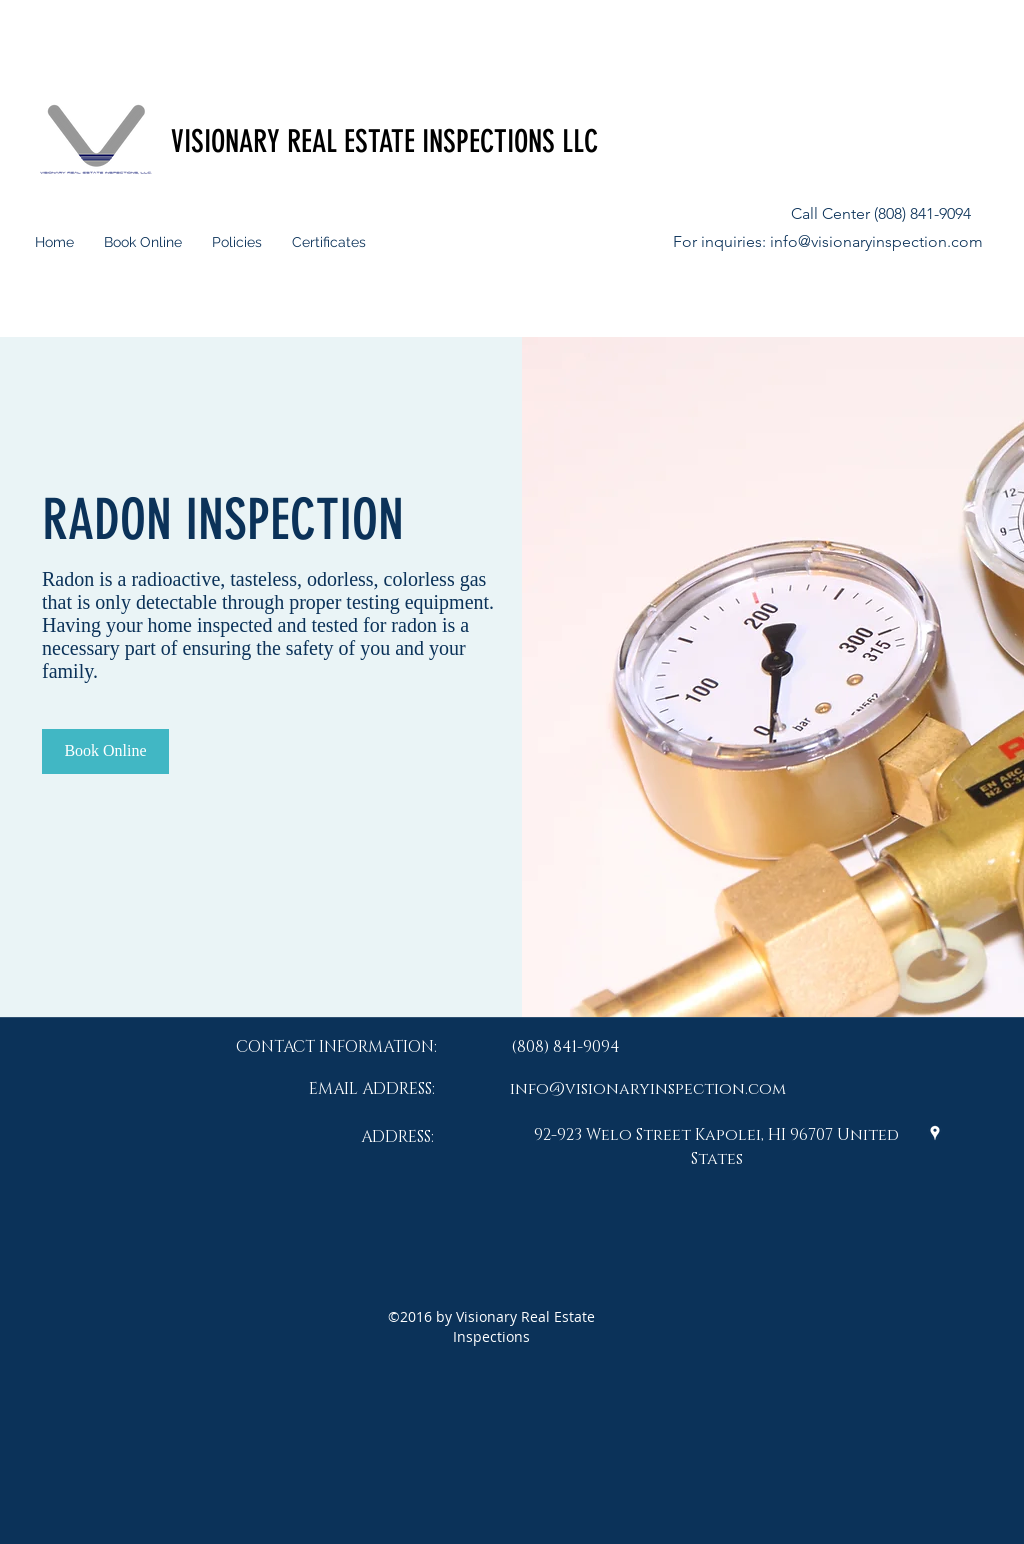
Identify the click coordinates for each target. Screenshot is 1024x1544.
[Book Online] (105, 751)
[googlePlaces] (935, 1133)
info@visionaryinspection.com (876, 241)
